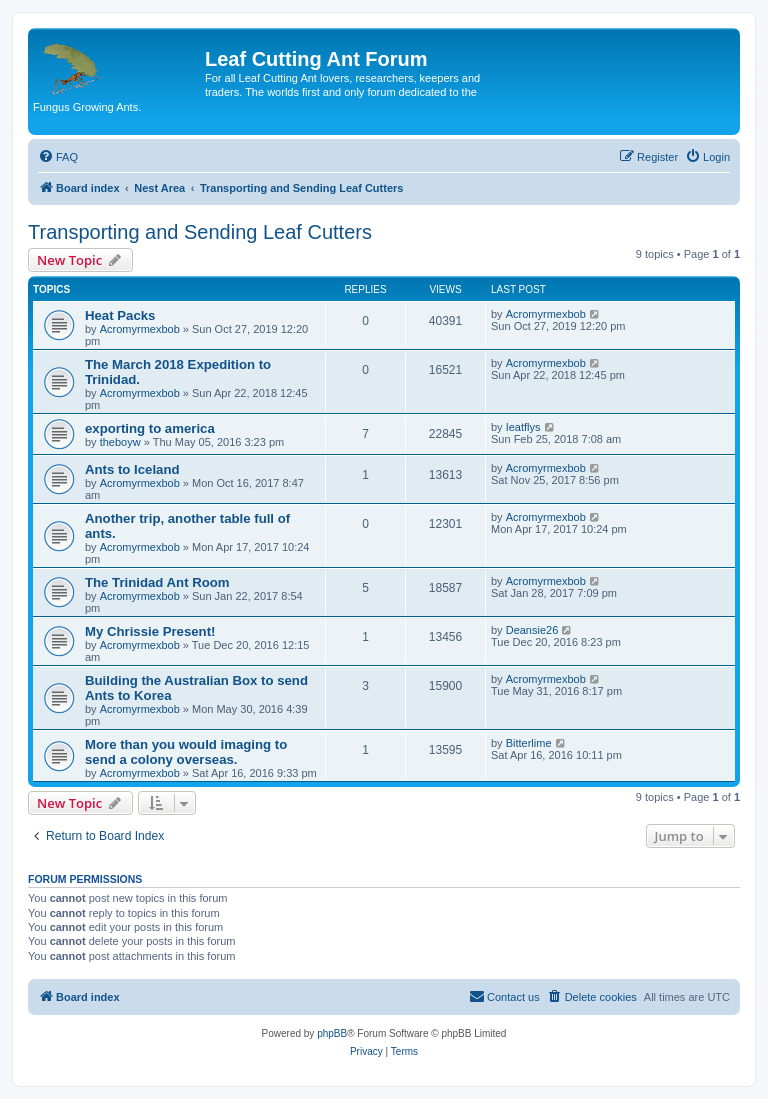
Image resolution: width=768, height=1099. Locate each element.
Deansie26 (532, 630)
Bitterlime (529, 743)
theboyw (120, 442)
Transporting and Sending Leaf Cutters (200, 232)
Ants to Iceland (132, 469)
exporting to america (150, 428)
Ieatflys (523, 427)
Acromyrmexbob (140, 329)
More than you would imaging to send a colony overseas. (186, 752)
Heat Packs (120, 315)
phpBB (332, 1033)
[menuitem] (58, 157)
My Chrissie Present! (150, 631)
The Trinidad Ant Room (157, 582)
